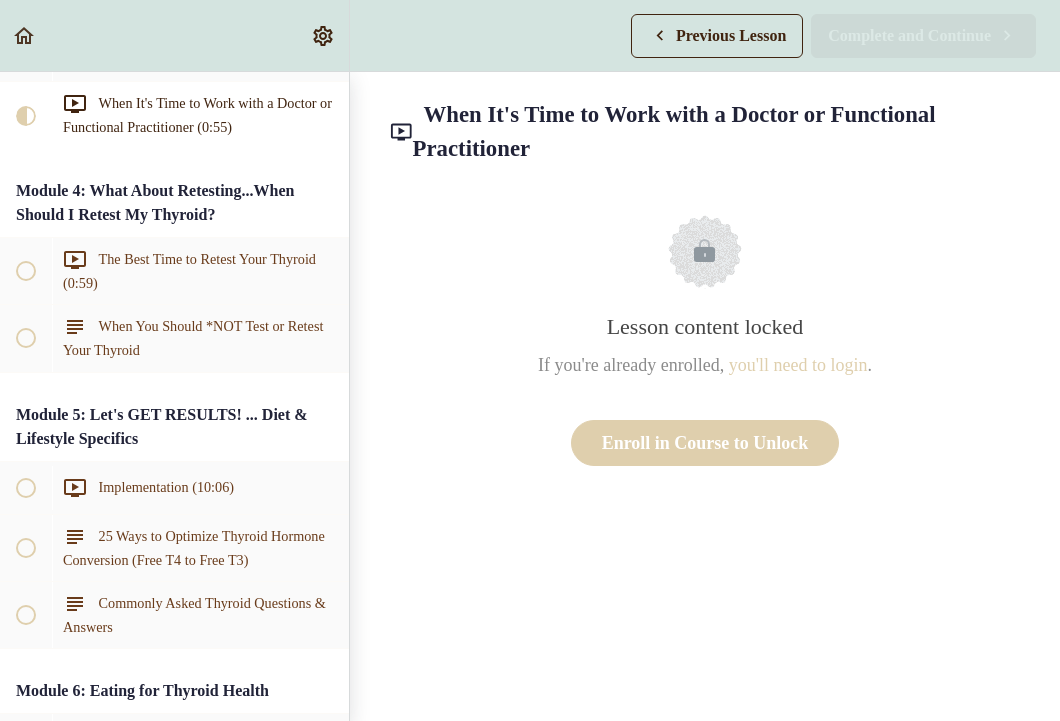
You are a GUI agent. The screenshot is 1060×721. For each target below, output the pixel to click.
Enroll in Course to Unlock (705, 443)
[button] (25, 35)
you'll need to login (798, 365)
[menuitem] (324, 35)
